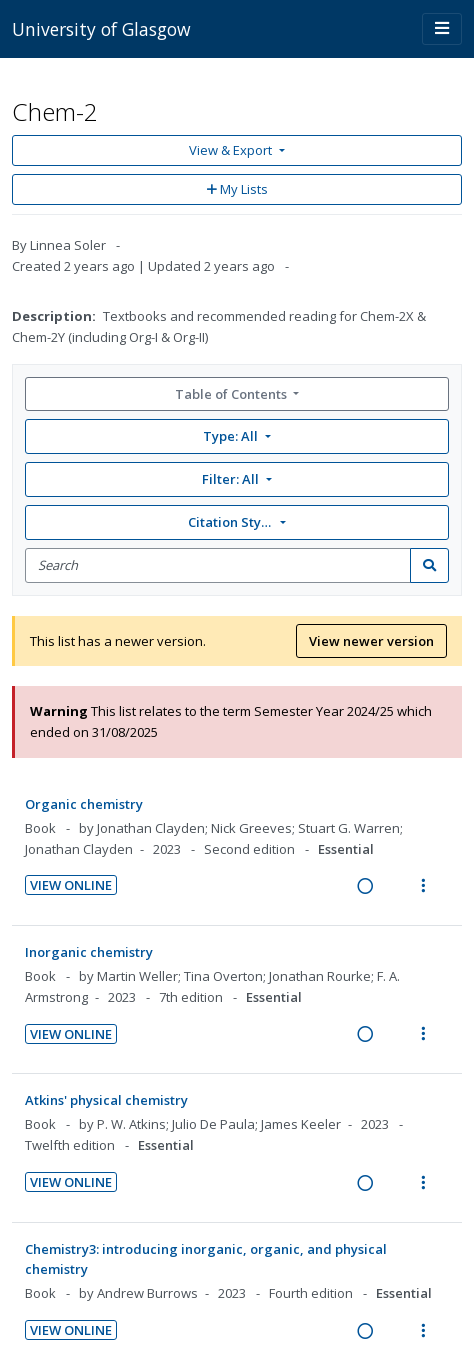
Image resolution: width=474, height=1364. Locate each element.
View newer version (371, 641)
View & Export (232, 150)
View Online (71, 885)
